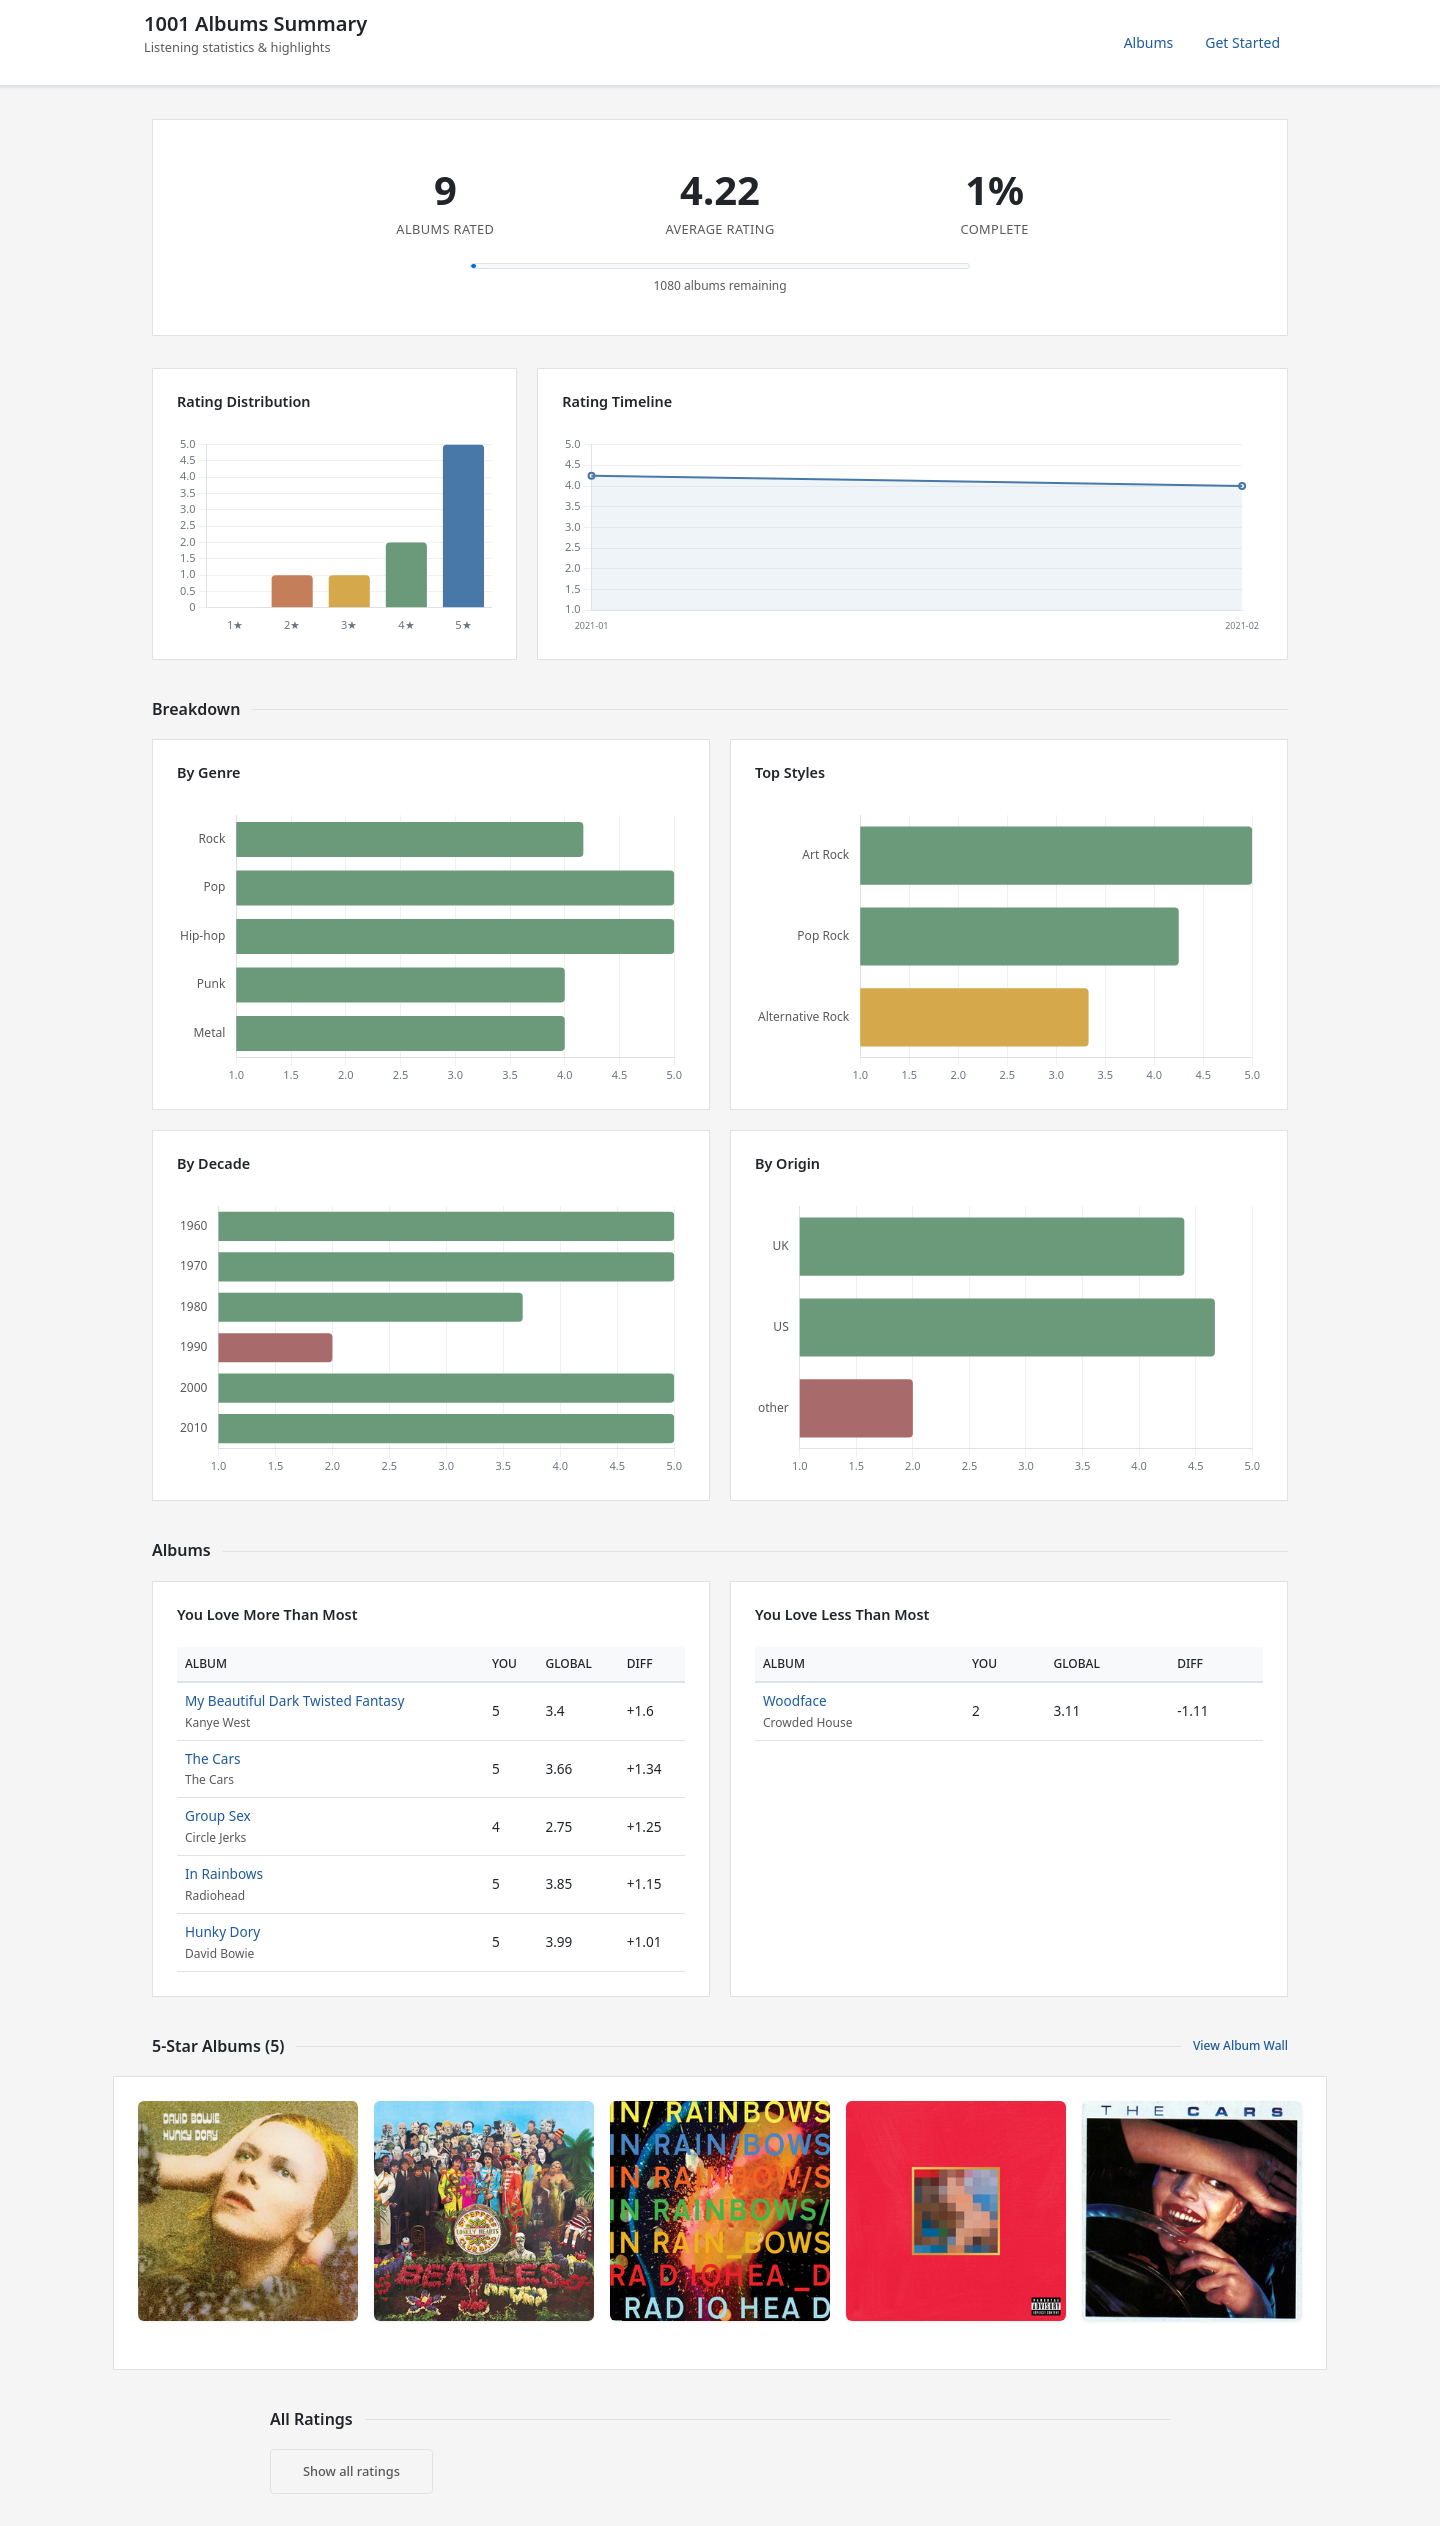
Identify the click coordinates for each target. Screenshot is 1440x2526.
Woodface (795, 1700)
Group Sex (218, 1815)
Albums (1149, 42)
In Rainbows (224, 1873)
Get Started (1242, 42)
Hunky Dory (222, 1931)
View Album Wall (1240, 2045)
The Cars (213, 1758)
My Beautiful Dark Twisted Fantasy (294, 1700)
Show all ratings (351, 2471)
